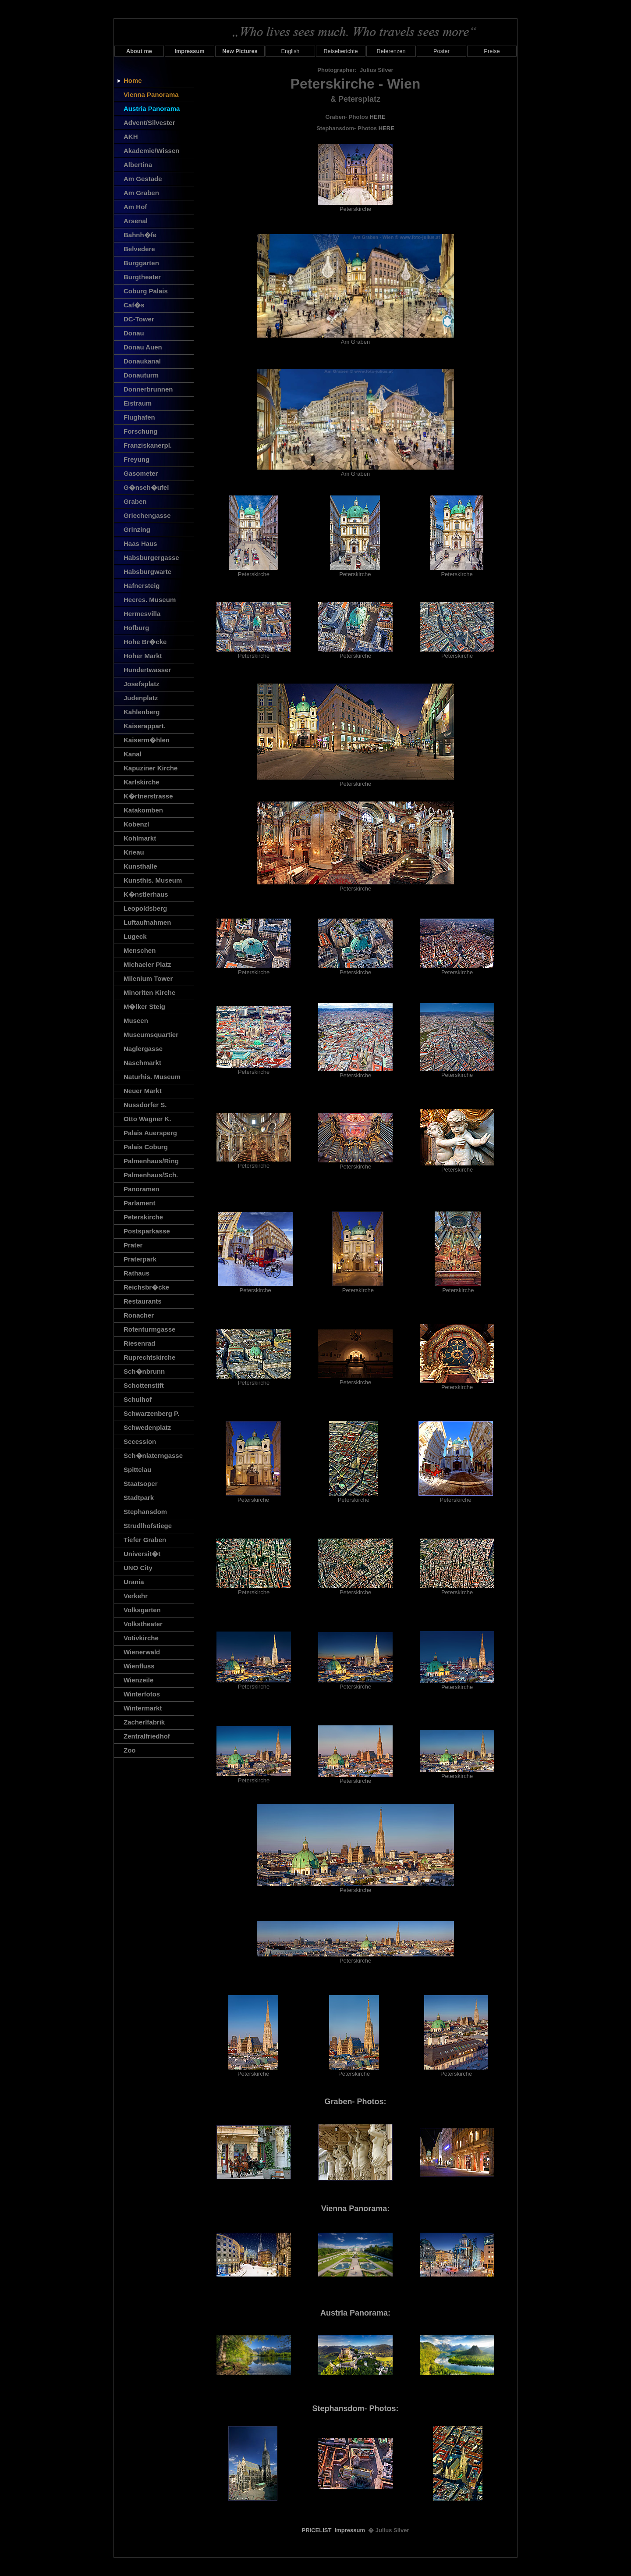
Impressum (350, 2530)
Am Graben (355, 338)
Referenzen (390, 51)
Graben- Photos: (355, 2101)
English (290, 51)
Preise (492, 51)
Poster (441, 51)
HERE (378, 117)
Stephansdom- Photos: (355, 2408)
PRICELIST (317, 2530)
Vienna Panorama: (355, 2208)
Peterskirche (355, 206)
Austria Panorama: (355, 2313)
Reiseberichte (340, 51)
